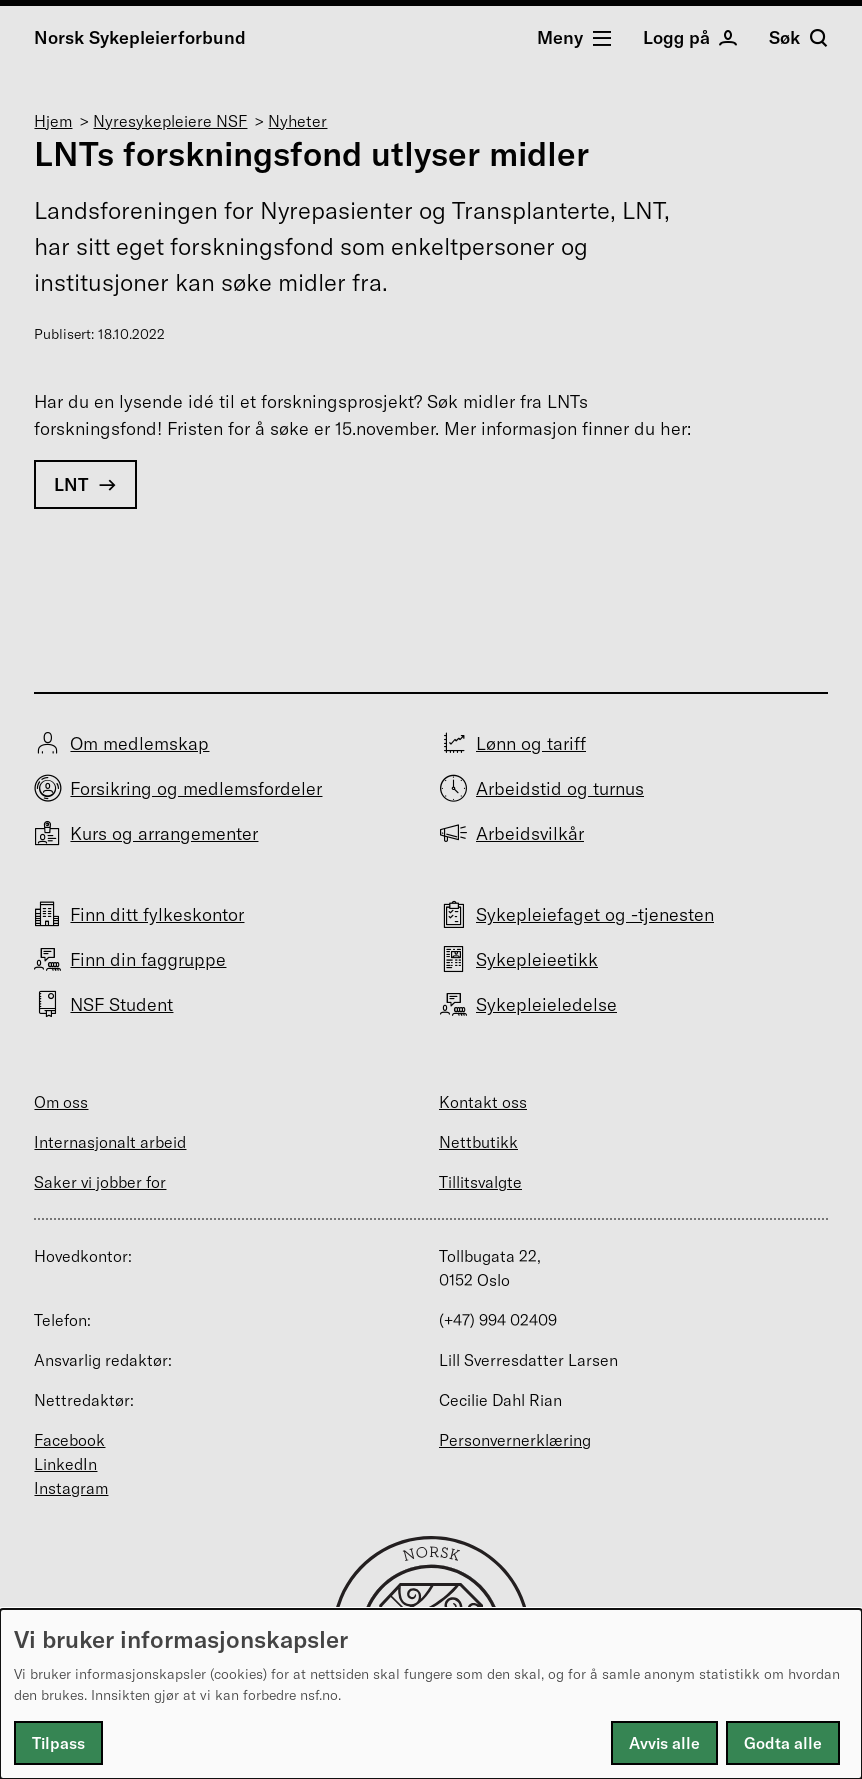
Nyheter (297, 121)
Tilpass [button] (58, 1743)
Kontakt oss (483, 1102)
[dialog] (431, 1694)
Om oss (61, 1102)
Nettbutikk (478, 1142)
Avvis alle (664, 1743)
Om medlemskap (139, 743)
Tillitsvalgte (480, 1182)
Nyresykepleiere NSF (170, 121)
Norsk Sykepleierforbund (140, 37)
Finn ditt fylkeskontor (157, 914)
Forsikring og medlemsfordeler (196, 788)
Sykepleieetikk (537, 959)
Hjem (53, 121)
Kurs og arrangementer (164, 833)
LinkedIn (65, 1464)
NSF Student (121, 1004)
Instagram (71, 1488)
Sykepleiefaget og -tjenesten (595, 914)
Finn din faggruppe (148, 959)
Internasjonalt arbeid (110, 1142)
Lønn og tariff (531, 743)
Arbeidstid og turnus (560, 788)
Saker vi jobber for (100, 1182)
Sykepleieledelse (546, 1004)
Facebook (69, 1440)
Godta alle (783, 1743)
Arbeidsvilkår (530, 833)
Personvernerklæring (515, 1440)
